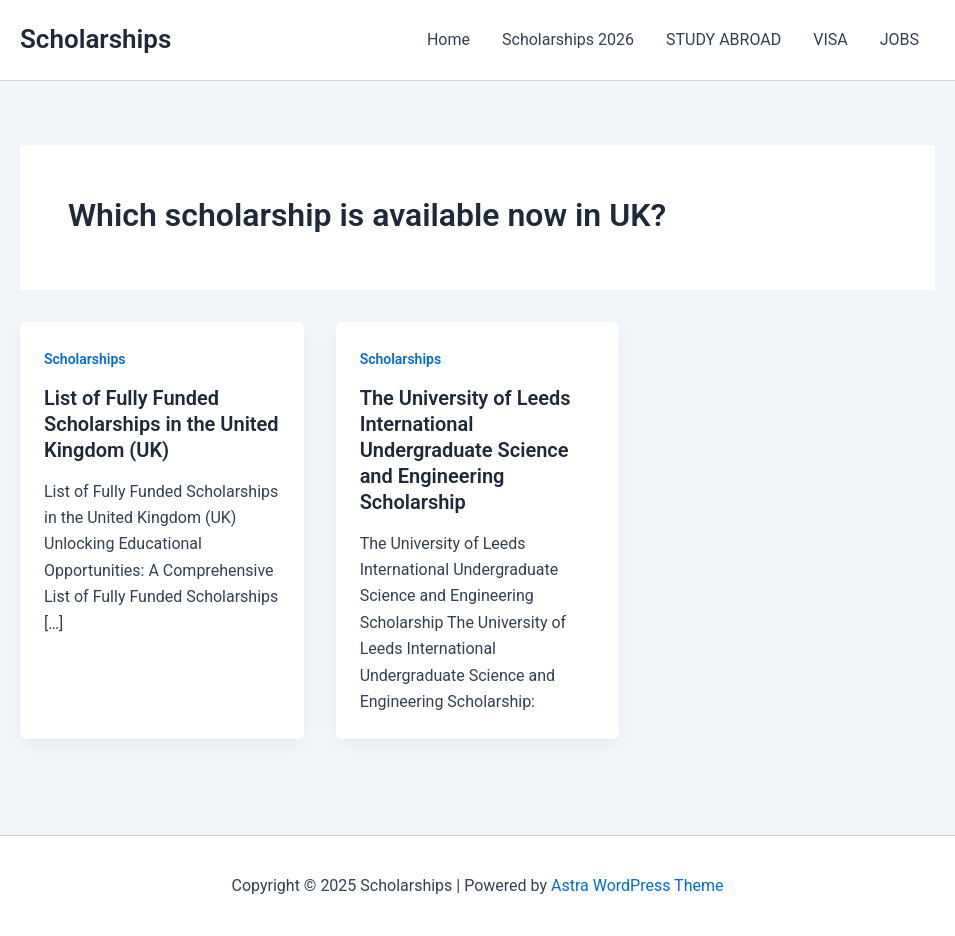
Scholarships (95, 39)
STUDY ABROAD (723, 39)
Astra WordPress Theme (637, 885)
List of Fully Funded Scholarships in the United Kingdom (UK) (161, 424)
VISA (830, 39)
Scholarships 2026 (568, 39)
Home (448, 39)
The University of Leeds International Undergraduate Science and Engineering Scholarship (465, 450)
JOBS (899, 39)
